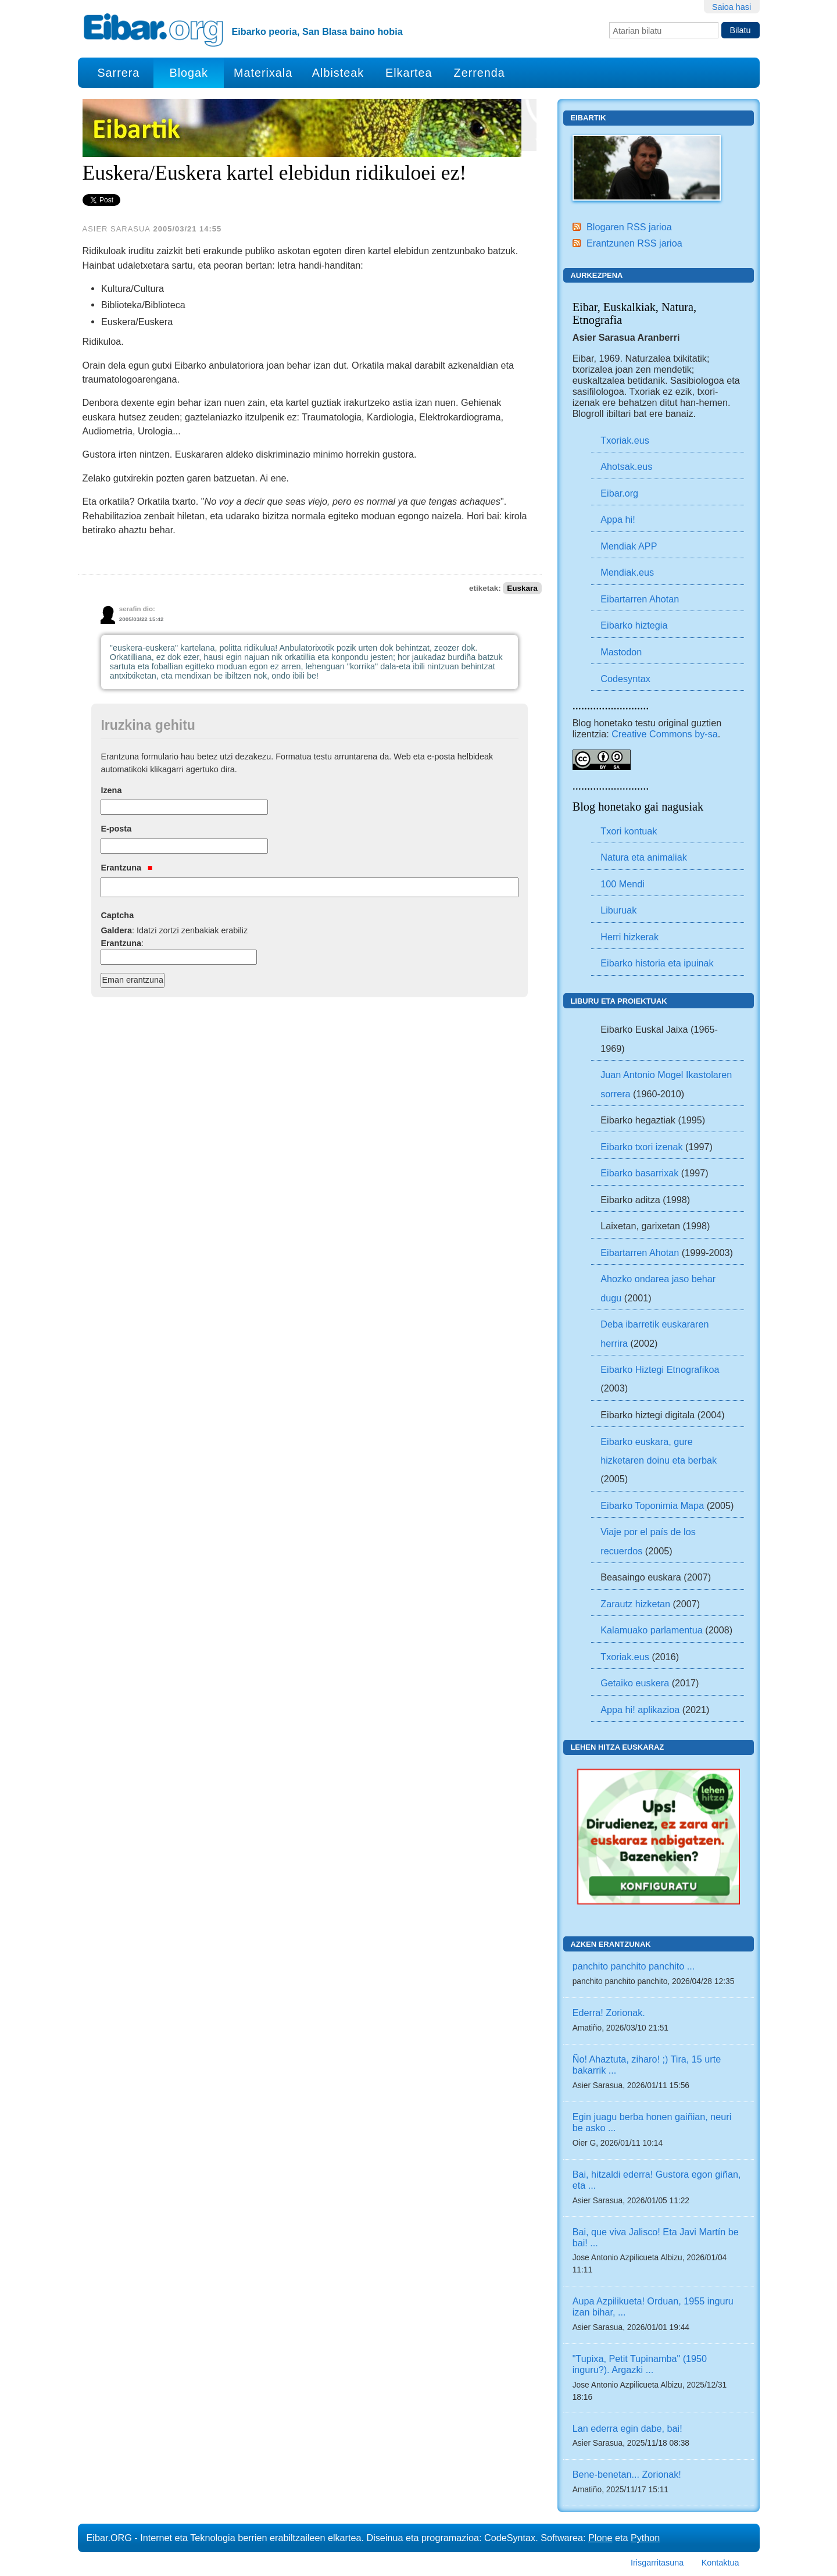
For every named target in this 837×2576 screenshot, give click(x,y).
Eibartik (588, 117)
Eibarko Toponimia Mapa (653, 1505)
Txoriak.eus (624, 440)
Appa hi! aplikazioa (639, 1709)
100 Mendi (622, 884)
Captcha (117, 915)
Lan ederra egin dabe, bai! (627, 2428)
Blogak (188, 72)
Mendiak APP (628, 546)
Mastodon (621, 652)
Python (645, 2537)
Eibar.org (619, 493)
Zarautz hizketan (635, 1604)
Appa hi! (617, 519)
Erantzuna (126, 867)
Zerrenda (479, 72)
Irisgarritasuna (657, 2562)
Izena (111, 790)
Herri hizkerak (629, 937)
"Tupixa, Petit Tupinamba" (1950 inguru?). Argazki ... (640, 2364)
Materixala (263, 72)
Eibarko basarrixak (639, 1173)
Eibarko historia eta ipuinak (656, 963)
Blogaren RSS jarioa (629, 227)
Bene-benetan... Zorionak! (627, 2474)
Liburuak (618, 910)
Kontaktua (720, 2562)
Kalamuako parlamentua (651, 1630)
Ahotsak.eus (626, 466)
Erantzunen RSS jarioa (634, 243)
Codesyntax (625, 678)
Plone (600, 2537)
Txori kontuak (628, 831)
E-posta (116, 828)
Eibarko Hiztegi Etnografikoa (659, 1369)
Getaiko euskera (634, 1683)
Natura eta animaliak (643, 857)
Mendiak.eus (627, 572)
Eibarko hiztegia (633, 625)
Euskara (522, 588)
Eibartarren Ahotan (639, 599)
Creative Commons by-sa (664, 734)
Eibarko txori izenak (641, 1146)
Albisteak (338, 72)
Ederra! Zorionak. (609, 2012)
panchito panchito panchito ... (634, 1966)
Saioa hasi (731, 7)
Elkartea (408, 72)
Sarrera (118, 72)
